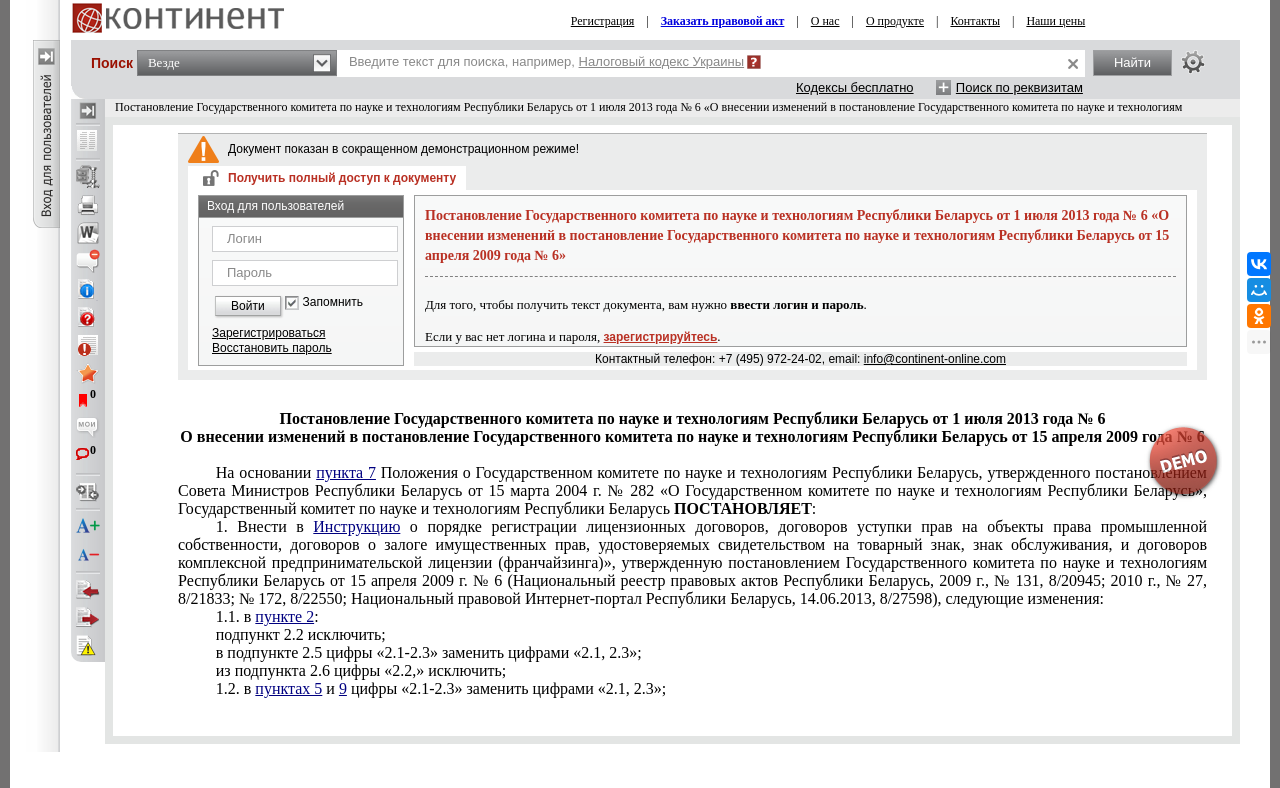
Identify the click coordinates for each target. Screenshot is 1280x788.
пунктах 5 (288, 688)
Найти (1132, 62)
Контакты (975, 21)
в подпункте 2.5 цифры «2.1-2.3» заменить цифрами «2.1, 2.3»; (429, 652)
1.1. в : (267, 616)
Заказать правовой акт (723, 21)
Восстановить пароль (272, 348)
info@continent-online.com (935, 359)
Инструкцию (356, 526)
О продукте (895, 21)
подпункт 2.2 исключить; (301, 634)
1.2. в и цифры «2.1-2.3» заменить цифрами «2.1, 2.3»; (441, 688)
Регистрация (603, 21)
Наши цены (1055, 21)
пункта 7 (346, 472)
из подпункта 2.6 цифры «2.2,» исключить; (361, 670)
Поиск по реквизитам (1019, 87)
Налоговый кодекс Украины (662, 61)
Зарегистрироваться (268, 333)
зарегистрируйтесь (661, 337)
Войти (248, 306)
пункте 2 (284, 616)
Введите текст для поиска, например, (546, 61)
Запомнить (333, 302)
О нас (825, 21)
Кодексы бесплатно (855, 87)
